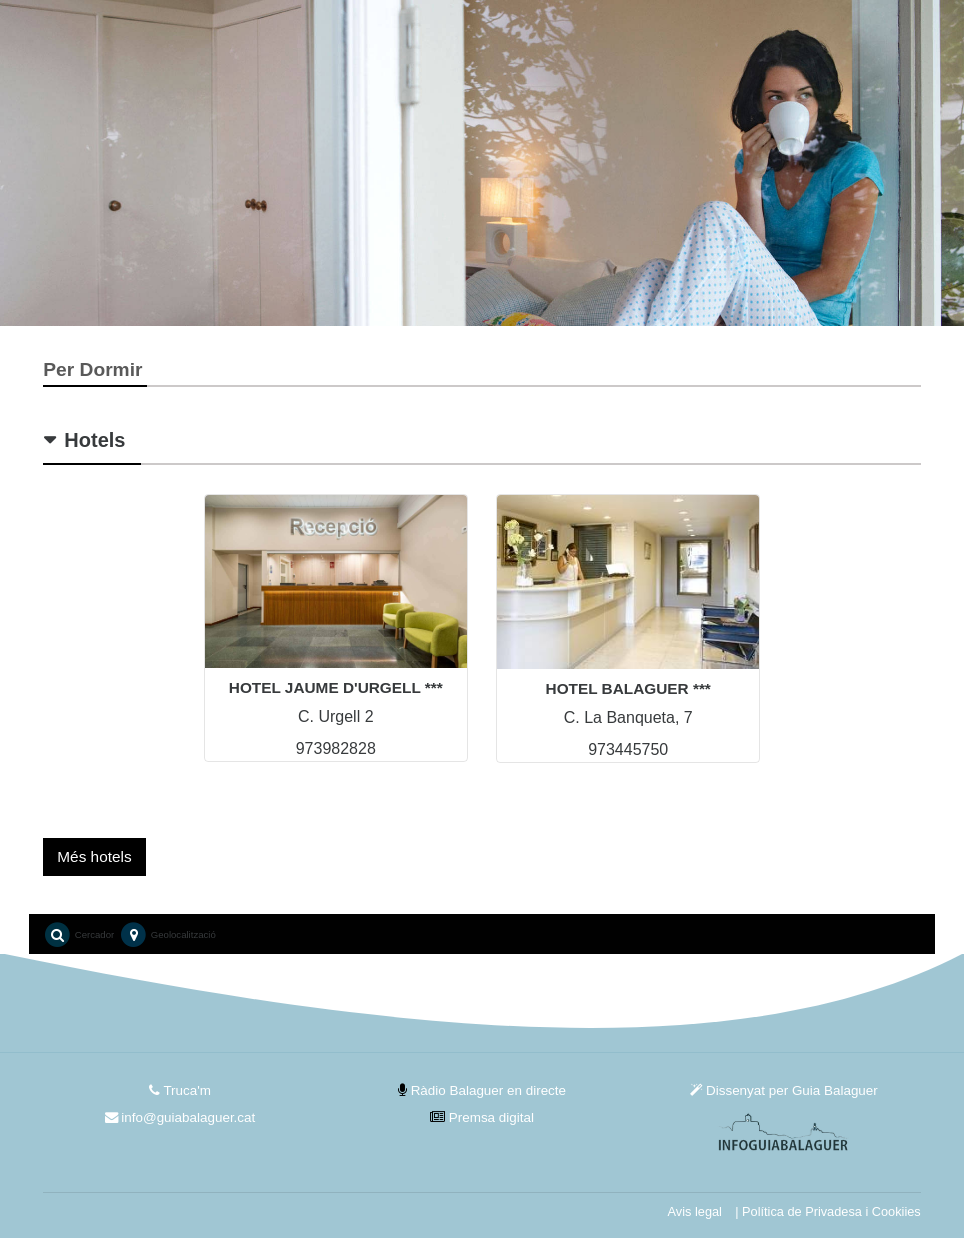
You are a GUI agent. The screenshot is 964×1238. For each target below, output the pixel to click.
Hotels (94, 440)
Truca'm (180, 1090)
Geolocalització (167, 935)
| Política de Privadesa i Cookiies (827, 1211)
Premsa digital (482, 1117)
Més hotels (94, 856)
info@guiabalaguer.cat (180, 1117)
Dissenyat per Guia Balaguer (784, 1090)
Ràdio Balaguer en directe (482, 1090)
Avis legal (695, 1211)
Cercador (78, 935)
